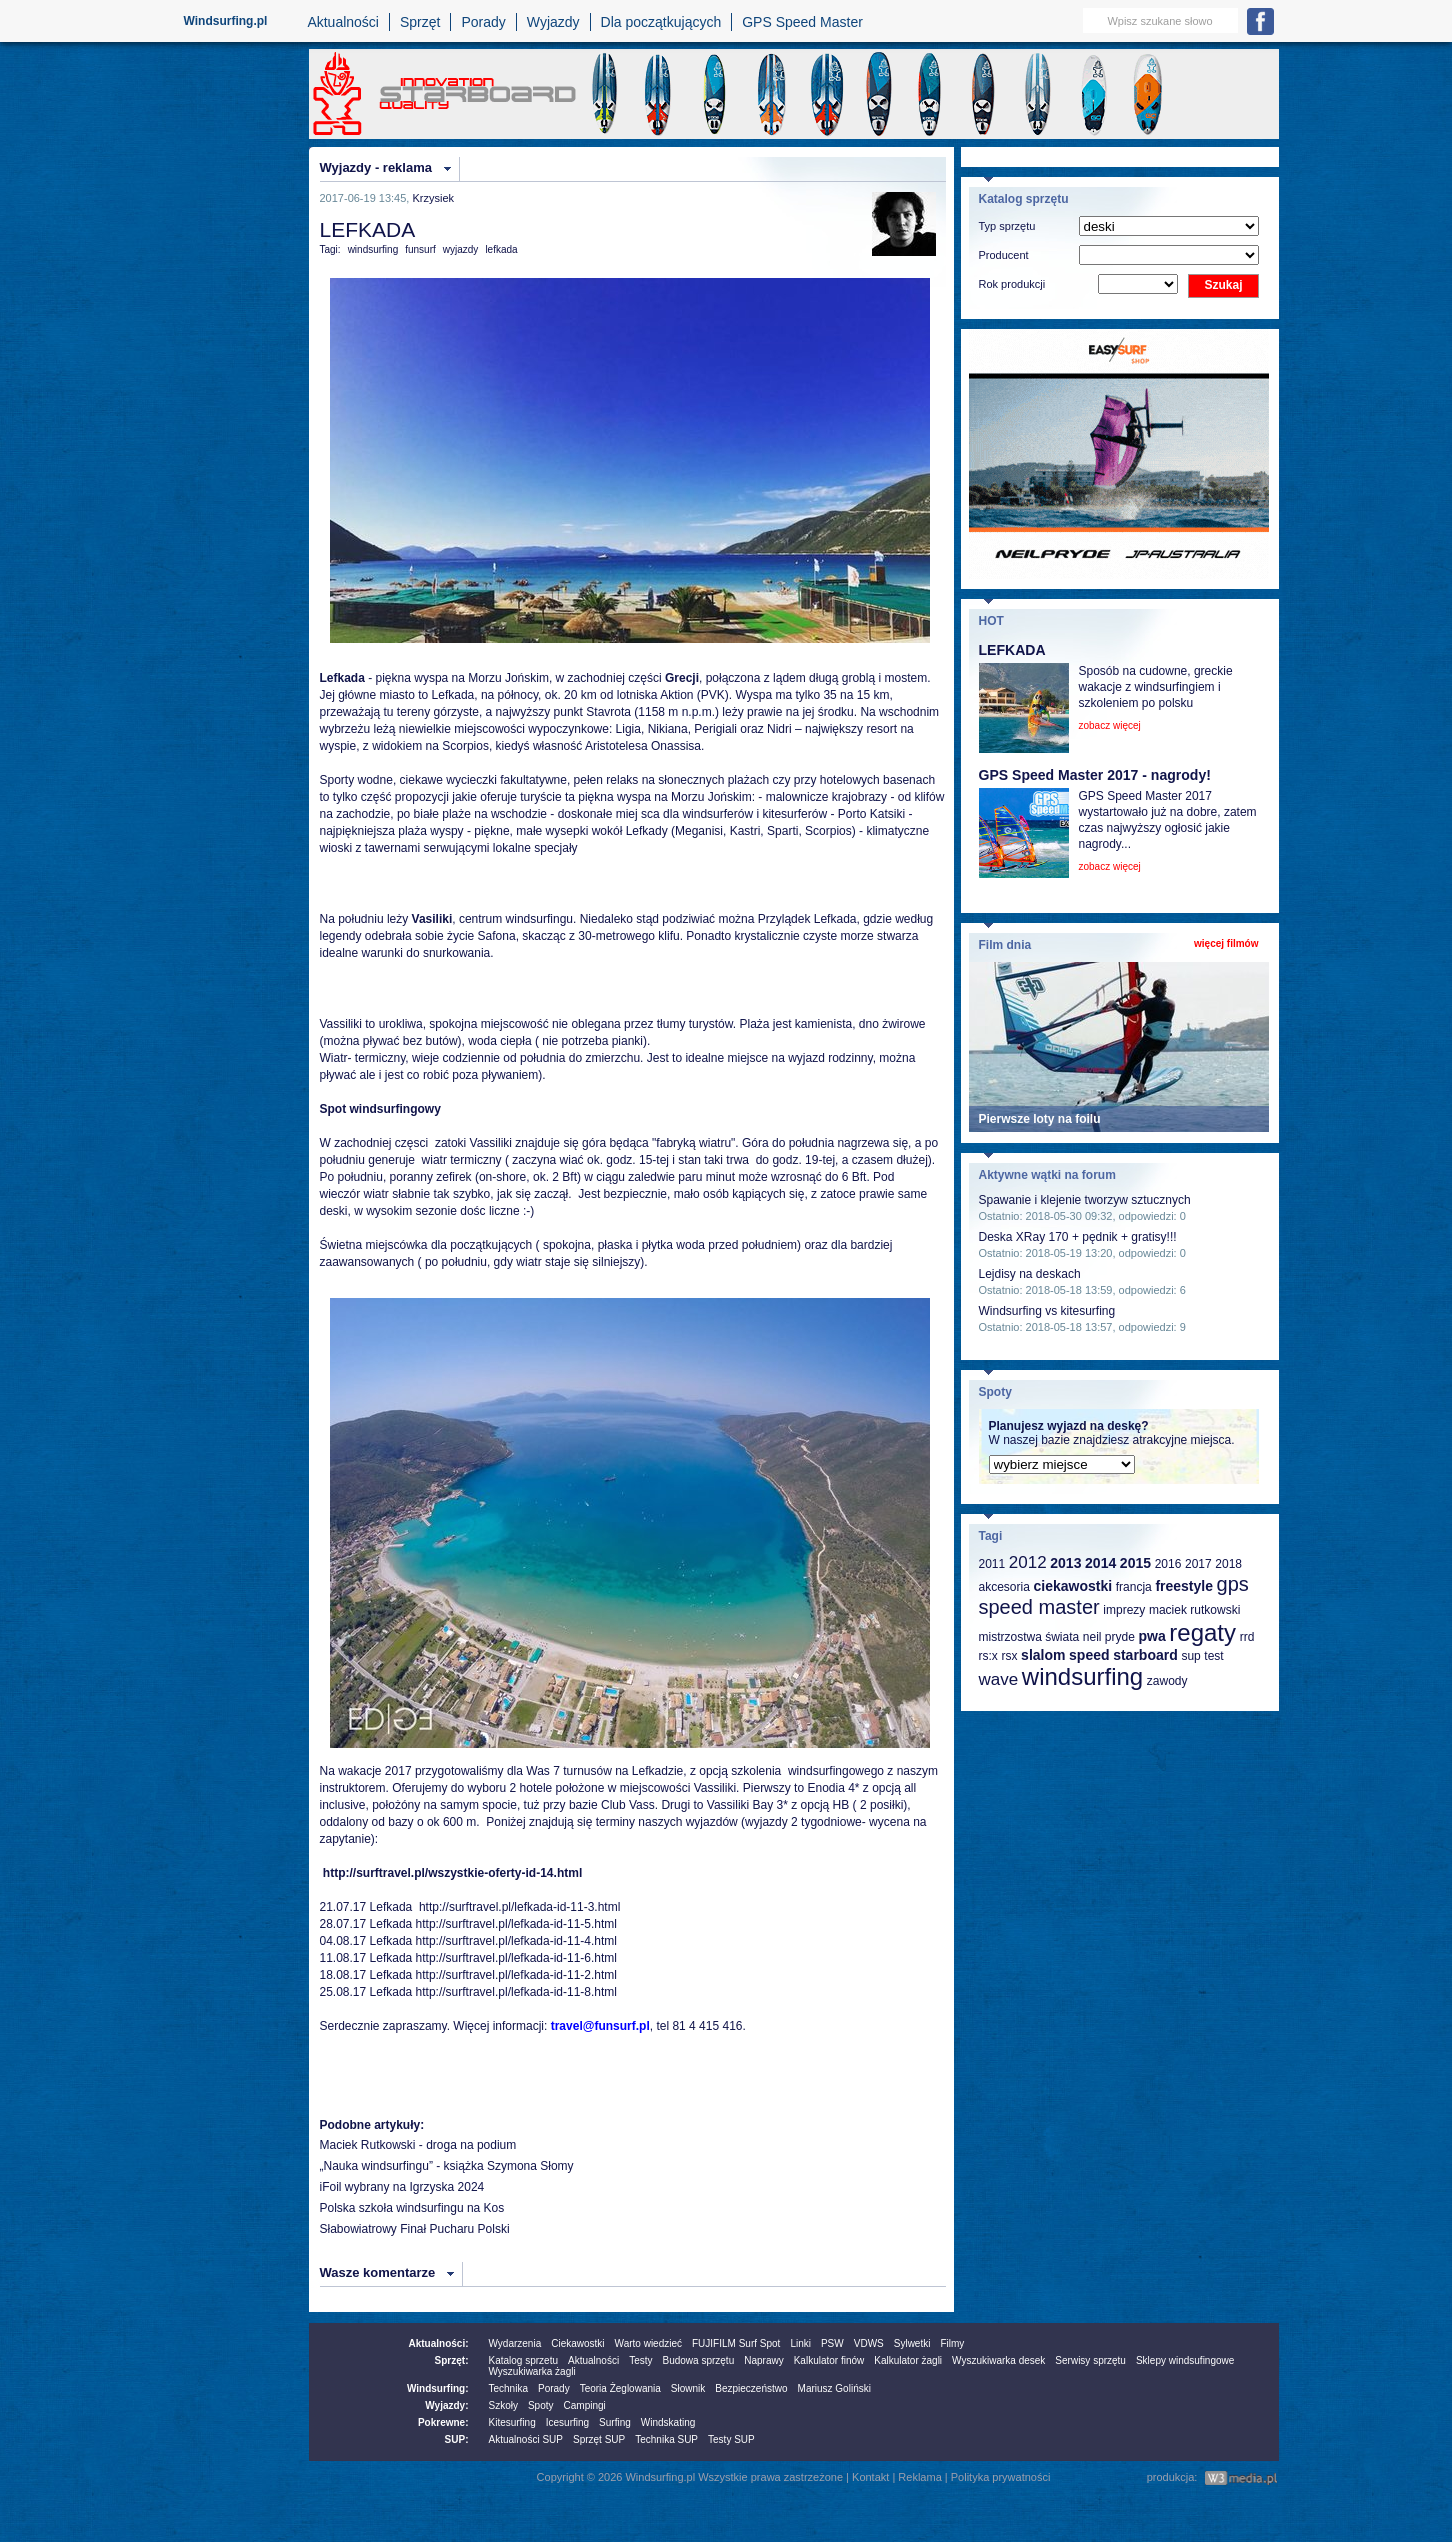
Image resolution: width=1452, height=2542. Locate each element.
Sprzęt (420, 22)
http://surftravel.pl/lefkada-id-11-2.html (514, 1975)
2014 (1100, 1563)
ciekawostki (1072, 1586)
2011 (992, 1564)
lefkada (501, 249)
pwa (1151, 1636)
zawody (1167, 1681)
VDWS (869, 2343)
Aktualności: (438, 2343)
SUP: (457, 2439)
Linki (800, 2343)
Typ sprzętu (1007, 226)
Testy (640, 2360)
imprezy (1124, 1610)
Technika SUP (666, 2439)
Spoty (541, 2405)
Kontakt (870, 2477)
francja (1134, 1587)
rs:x (988, 1656)
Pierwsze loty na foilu (1040, 1119)
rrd (1247, 1637)
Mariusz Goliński (834, 2388)
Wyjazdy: (446, 2405)
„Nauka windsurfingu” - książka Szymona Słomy (447, 2166)
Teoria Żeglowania (620, 2388)
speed (1089, 1655)
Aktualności (343, 22)
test (1213, 1656)
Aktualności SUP (526, 2439)
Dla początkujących (661, 22)
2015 (1135, 1563)
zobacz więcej (1110, 725)
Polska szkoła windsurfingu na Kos (412, 2208)
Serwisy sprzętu (1090, 2360)
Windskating (668, 2422)
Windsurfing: (438, 2388)
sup (1190, 1656)
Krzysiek (433, 198)
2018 (1228, 1564)
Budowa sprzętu (698, 2360)
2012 (1028, 1562)
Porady (483, 22)
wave (999, 1679)
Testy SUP (731, 2439)
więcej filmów (1226, 943)
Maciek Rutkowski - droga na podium (418, 2145)
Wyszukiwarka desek (998, 2360)
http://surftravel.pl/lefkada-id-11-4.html (516, 1941)
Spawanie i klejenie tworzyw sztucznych (1085, 1200)
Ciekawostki (577, 2343)
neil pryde (1109, 1637)
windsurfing (373, 249)
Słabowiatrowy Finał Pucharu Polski (415, 2229)
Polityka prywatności (1001, 2477)
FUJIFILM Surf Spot (736, 2343)
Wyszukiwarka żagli (532, 2371)
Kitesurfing (512, 2422)
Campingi (585, 2405)
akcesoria (1004, 1587)
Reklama (919, 2477)
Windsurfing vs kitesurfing (1047, 1311)
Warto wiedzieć (648, 2343)
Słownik (688, 2388)
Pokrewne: (443, 2422)
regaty (1202, 1632)
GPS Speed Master (802, 22)
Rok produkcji (1012, 284)
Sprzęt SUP (599, 2439)
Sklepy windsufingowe (1185, 2360)
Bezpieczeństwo (751, 2388)
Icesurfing (567, 2422)
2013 (1065, 1563)
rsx (1009, 1656)
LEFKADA (1012, 650)
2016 (1168, 1564)
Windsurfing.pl (226, 21)
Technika (508, 2388)
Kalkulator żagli (908, 2360)
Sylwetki (912, 2343)
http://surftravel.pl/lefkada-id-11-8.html (516, 1992)
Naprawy (763, 2360)
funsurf (420, 249)
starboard (1145, 1655)
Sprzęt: (452, 2360)
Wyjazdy (553, 22)
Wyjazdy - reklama (376, 167)
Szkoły (503, 2405)
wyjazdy (461, 249)
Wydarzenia (515, 2343)
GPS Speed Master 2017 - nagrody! (1095, 775)
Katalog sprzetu (524, 2360)
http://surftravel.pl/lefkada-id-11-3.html (518, 1907)
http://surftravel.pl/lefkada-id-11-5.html (516, 1924)
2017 (1198, 1564)
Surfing (615, 2422)
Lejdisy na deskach (1030, 1274)
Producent (1004, 255)
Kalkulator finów (829, 2360)
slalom (1043, 1655)
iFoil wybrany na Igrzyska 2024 (402, 2187)
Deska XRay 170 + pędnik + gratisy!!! (1078, 1237)
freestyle (1184, 1586)
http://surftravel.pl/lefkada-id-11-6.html (516, 1958)
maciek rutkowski (1194, 1610)
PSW (832, 2343)
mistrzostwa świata (1029, 1637)
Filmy (952, 2343)
